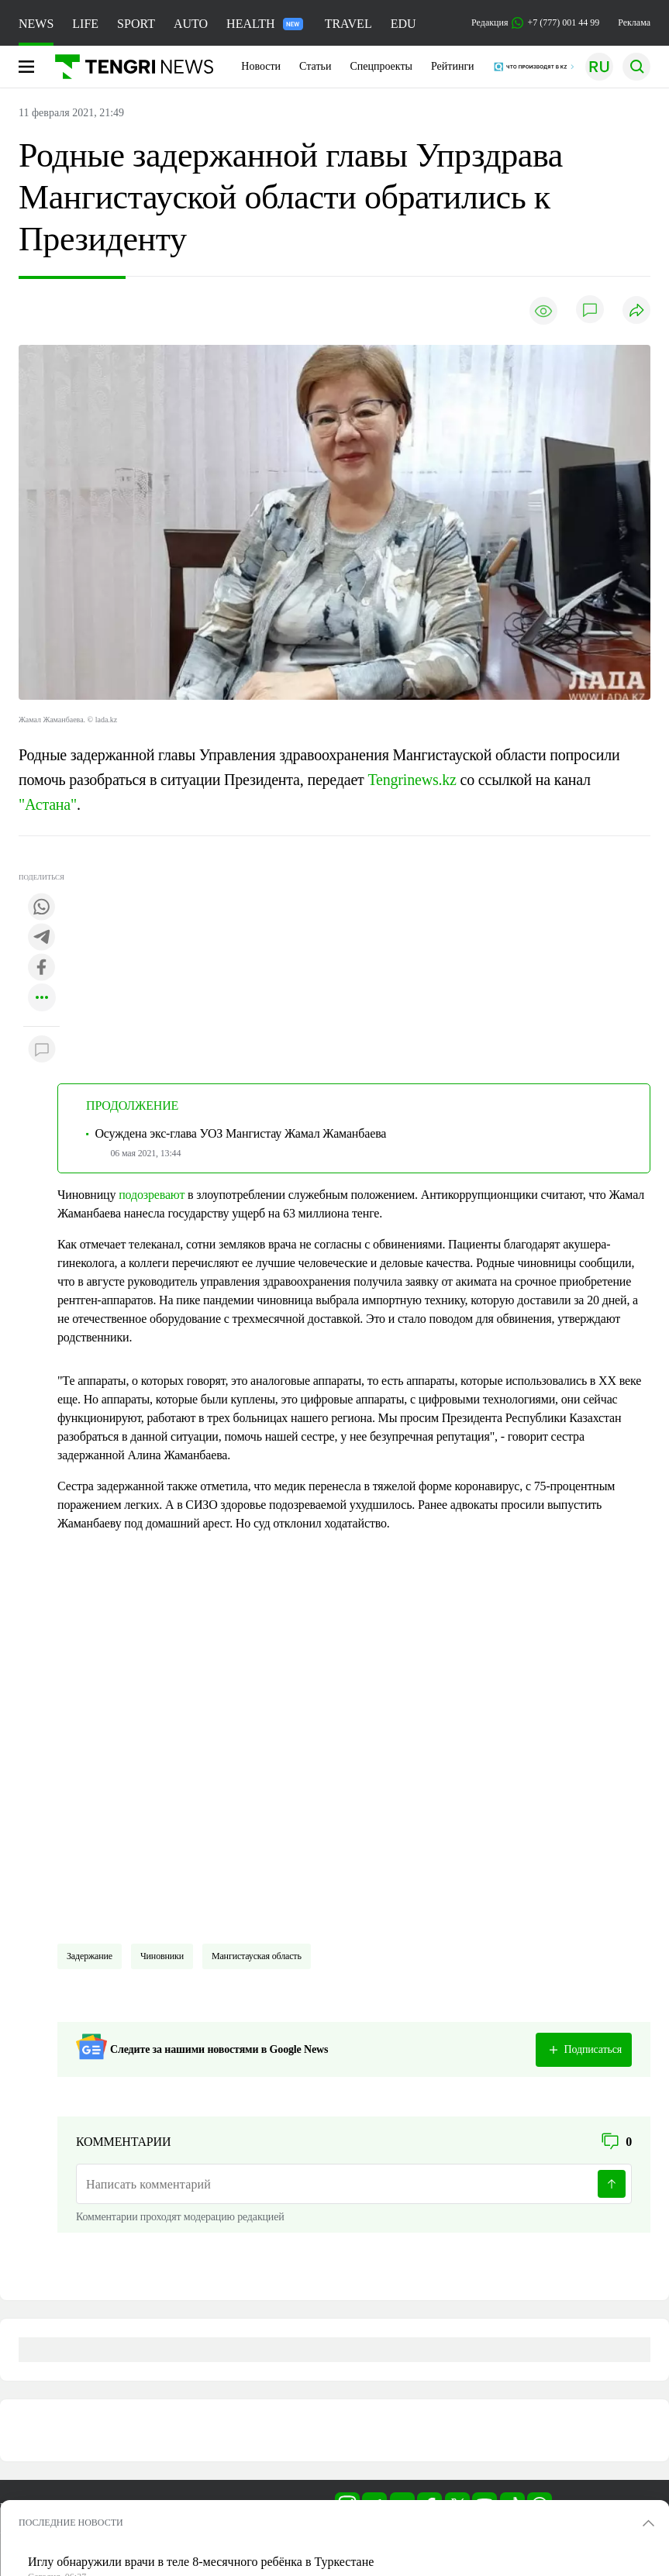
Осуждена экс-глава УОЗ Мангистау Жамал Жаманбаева (240, 1133)
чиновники (162, 1956)
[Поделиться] (636, 311)
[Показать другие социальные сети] (42, 998)
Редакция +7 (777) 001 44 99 (535, 23)
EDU (403, 23)
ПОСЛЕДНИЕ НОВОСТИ (71, 2522)
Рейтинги (452, 66)
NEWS (36, 23)
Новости (261, 66)
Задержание (89, 1956)
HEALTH (264, 23)
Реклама (634, 22)
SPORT (136, 23)
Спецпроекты (381, 66)
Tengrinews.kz (411, 779)
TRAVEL (348, 23)
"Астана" (48, 804)
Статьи (315, 66)
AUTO (191, 23)
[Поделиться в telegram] (42, 938)
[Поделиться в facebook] (42, 968)
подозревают (151, 1194)
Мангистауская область (257, 1956)
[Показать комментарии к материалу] (42, 1050)
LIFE (85, 23)
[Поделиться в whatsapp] (42, 908)
